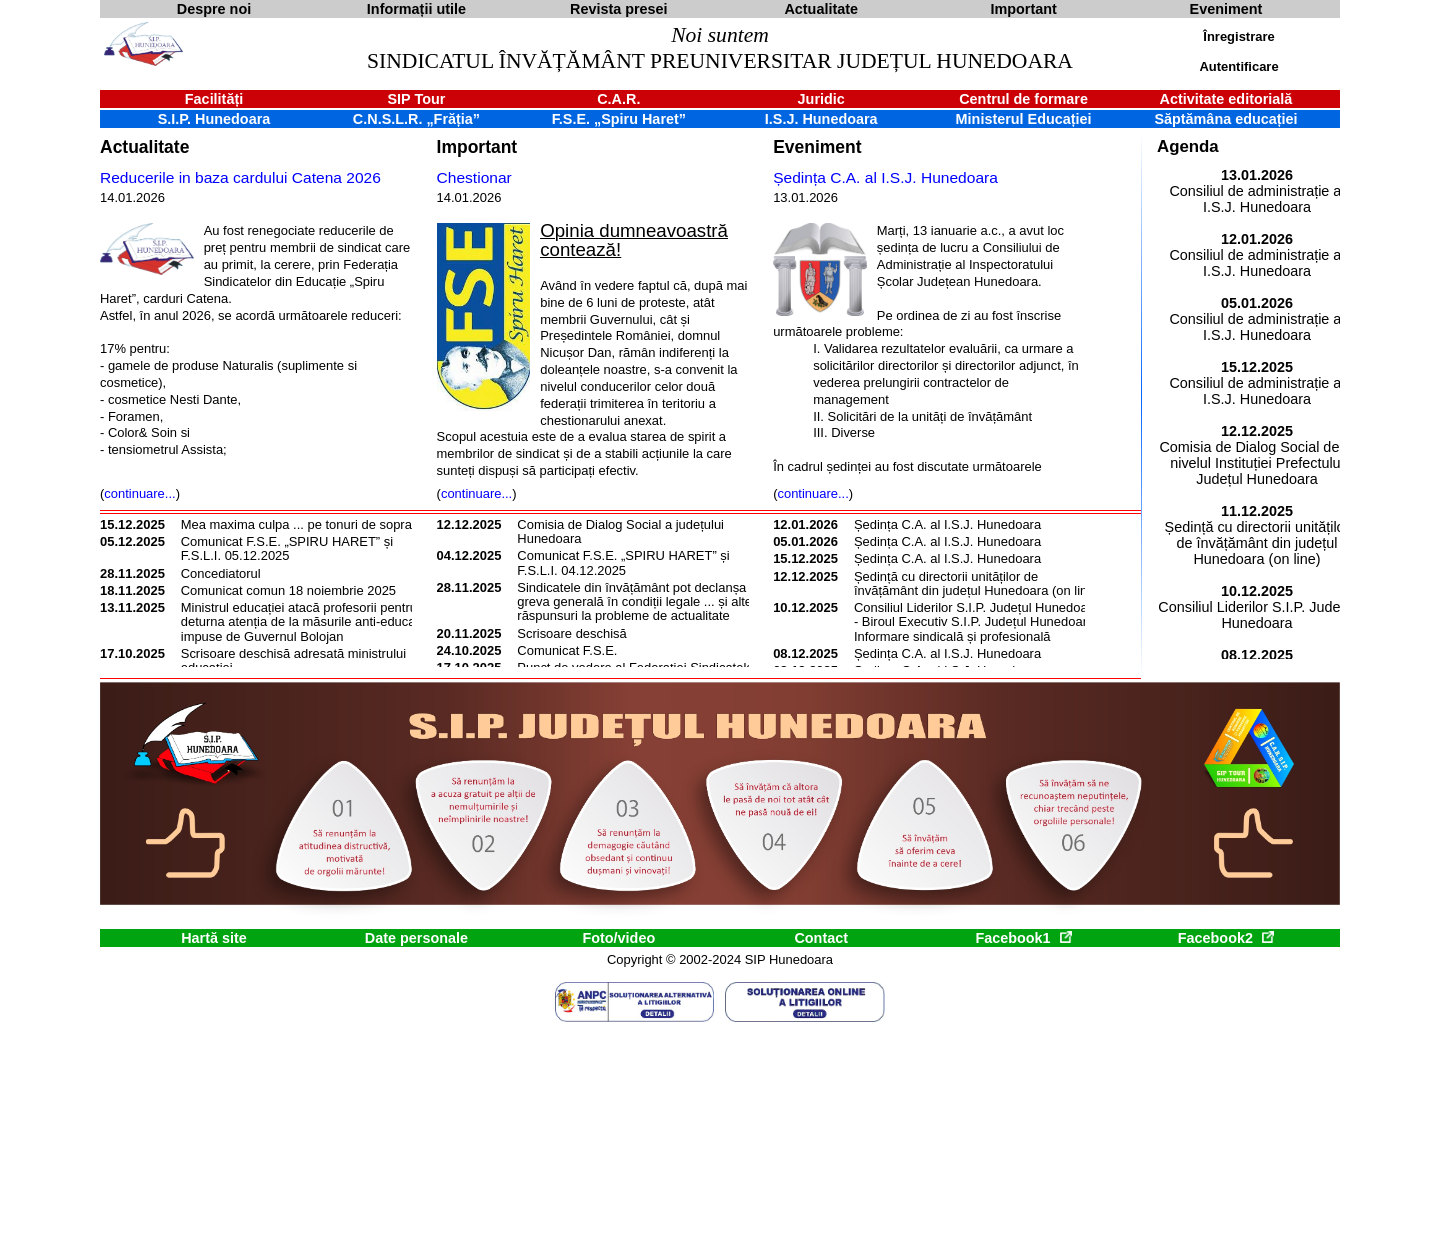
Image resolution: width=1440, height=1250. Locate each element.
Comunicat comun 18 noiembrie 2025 (288, 590)
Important (477, 147)
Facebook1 (1023, 938)
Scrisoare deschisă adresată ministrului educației (293, 660)
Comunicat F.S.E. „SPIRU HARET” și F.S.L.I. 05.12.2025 (287, 548)
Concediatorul (221, 573)
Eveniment (817, 147)
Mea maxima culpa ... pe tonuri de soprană (304, 524)
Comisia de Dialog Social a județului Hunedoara (620, 531)
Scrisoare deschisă (571, 633)
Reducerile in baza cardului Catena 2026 (240, 177)
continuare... (139, 493)
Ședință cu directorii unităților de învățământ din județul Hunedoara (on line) (976, 583)
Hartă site (214, 938)
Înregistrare (1238, 36)
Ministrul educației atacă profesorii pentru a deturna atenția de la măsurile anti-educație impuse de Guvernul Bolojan (305, 622)
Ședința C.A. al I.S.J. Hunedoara (885, 177)
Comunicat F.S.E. (567, 650)
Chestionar (474, 177)
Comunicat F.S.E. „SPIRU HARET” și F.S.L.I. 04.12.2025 (623, 562)
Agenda (1188, 146)
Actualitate (144, 147)
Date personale (416, 938)
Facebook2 (1226, 938)
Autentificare (1238, 66)
